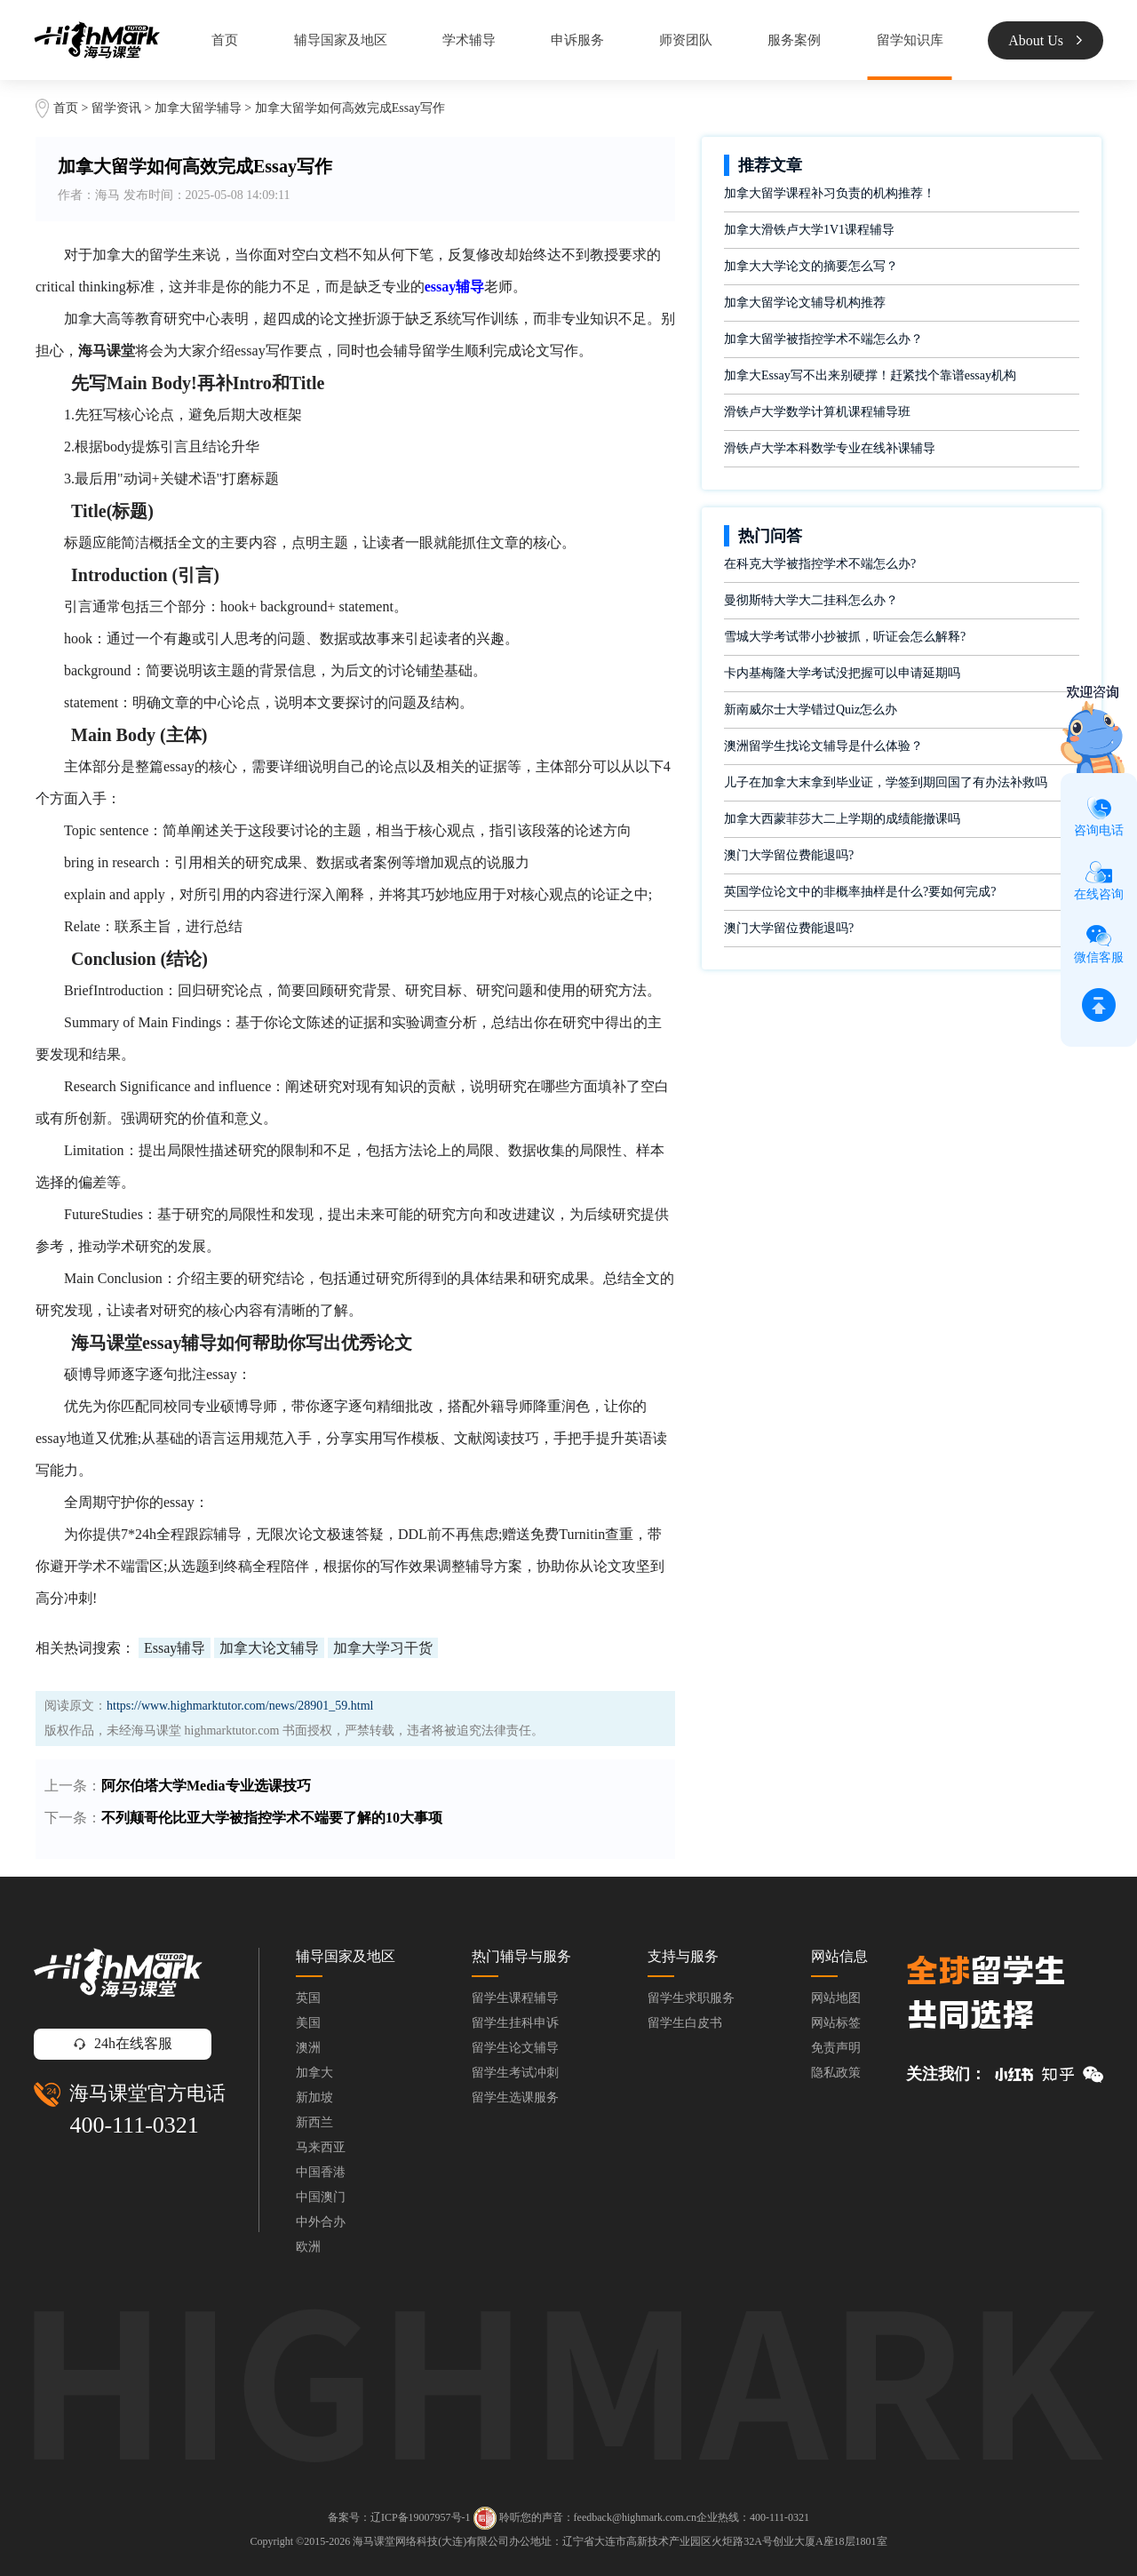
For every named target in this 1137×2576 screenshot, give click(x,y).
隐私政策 (836, 2072)
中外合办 (321, 2222)
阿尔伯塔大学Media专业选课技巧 (206, 1785)
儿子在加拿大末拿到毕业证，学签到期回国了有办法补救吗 (885, 782)
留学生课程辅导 (515, 1998)
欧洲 (308, 2246)
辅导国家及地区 (340, 40)
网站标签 (836, 2023)
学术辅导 (469, 40)
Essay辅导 (174, 1647)
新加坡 (314, 2097)
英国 (308, 1998)
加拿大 (314, 2072)
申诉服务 (577, 40)
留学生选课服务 (515, 2097)
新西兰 (314, 2122)
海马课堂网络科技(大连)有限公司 (431, 2541)
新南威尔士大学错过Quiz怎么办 (810, 709)
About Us (1045, 40)
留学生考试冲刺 (515, 2072)
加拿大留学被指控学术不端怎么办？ (823, 339)
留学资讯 (116, 108)
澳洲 (308, 2047)
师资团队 (685, 40)
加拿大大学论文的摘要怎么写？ (811, 266)
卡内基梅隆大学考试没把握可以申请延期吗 (842, 673)
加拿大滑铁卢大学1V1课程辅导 (809, 229)
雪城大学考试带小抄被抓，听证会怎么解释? (845, 636)
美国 (308, 2023)
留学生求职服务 (691, 1998)
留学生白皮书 (685, 2023)
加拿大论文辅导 (269, 1647)
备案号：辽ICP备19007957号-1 (399, 2517)
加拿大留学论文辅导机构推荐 (805, 302)
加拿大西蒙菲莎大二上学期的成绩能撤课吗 (842, 818)
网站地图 (836, 1998)
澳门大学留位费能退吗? (789, 855)
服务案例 (794, 40)
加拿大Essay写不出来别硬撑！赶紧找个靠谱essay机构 (870, 375)
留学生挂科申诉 (515, 2023)
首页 (224, 40)
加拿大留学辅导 (198, 108)
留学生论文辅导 (515, 2047)
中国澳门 (321, 2197)
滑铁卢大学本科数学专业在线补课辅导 (829, 448)
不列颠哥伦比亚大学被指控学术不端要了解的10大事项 (271, 1817)
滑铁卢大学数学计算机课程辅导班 (817, 412)
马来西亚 (321, 2147)
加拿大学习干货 (383, 1647)
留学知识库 (910, 40)
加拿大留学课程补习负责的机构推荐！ (829, 193)
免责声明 (836, 2047)
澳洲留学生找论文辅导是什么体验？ (823, 746)
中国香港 (321, 2172)
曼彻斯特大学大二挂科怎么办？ (811, 600)
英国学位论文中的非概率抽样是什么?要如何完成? (860, 891)
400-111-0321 (133, 2125)
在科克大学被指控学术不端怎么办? (820, 563)
